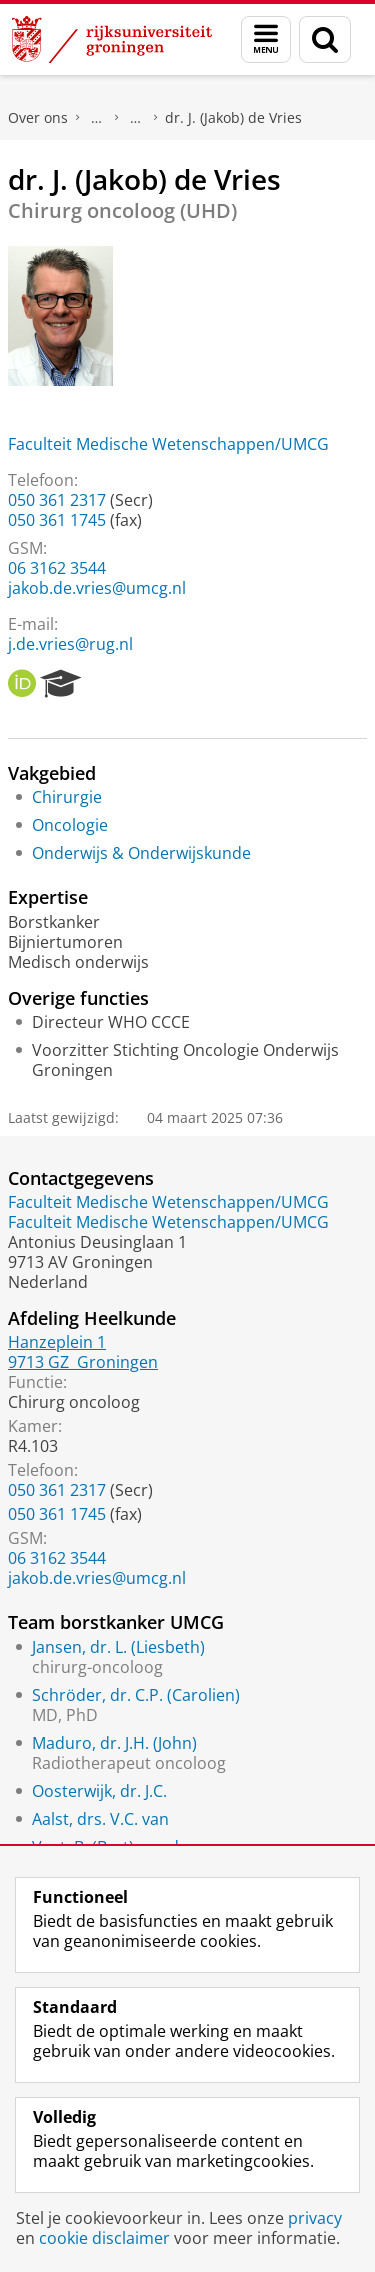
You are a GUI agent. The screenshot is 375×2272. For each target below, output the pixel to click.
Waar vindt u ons (136, 118)
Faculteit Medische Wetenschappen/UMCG (168, 444)
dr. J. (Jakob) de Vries (233, 117)
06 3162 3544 (57, 568)
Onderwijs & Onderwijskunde (141, 853)
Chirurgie (67, 797)
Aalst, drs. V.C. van (100, 1819)
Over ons (38, 117)
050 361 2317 (57, 500)
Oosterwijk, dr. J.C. (99, 1791)
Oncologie (70, 825)
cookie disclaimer (104, 2238)
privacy (315, 2218)
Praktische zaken (97, 118)
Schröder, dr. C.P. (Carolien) (136, 1695)
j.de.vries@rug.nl (70, 644)
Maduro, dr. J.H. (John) (114, 1743)
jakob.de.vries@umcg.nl (97, 588)
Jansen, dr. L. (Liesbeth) (118, 1647)
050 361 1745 (57, 520)
